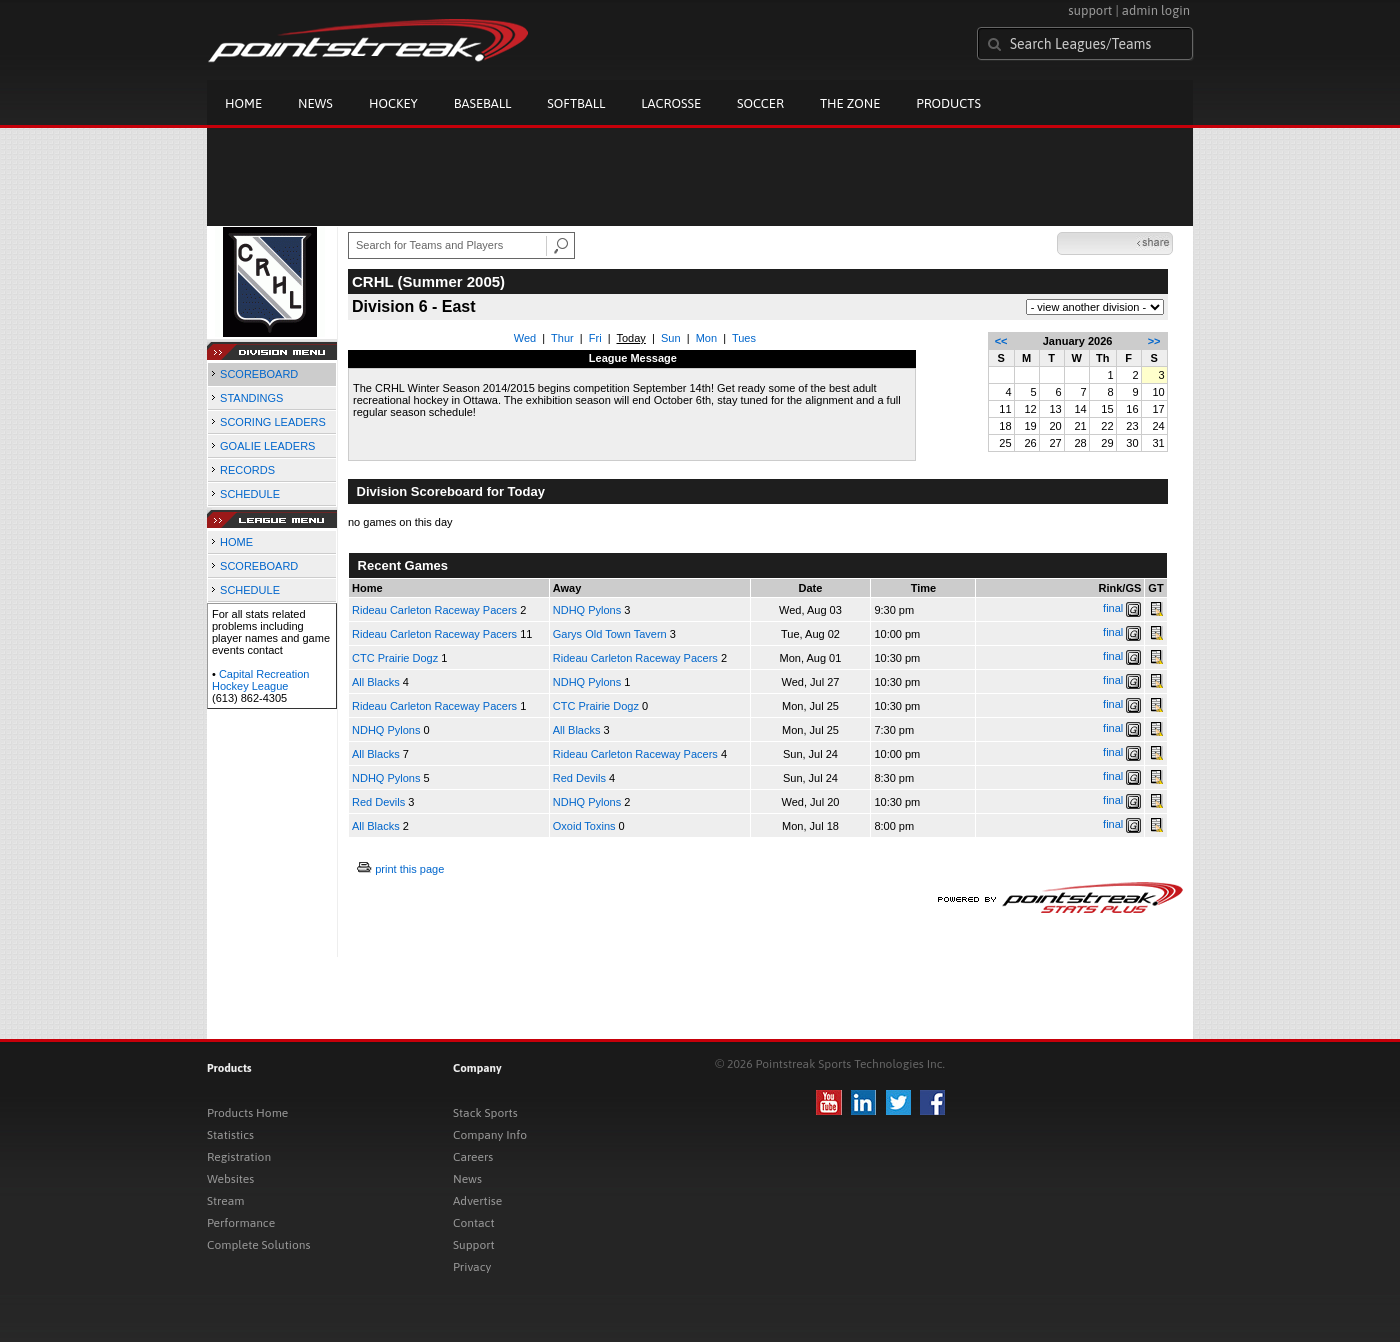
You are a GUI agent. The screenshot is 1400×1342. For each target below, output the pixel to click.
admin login (1156, 10)
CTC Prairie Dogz (395, 658)
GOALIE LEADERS (267, 446)
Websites (230, 1179)
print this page (409, 869)
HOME (236, 542)
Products (948, 103)
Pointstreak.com (368, 42)
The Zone (850, 103)
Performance (241, 1223)
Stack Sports (485, 1113)
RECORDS (247, 470)
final (1113, 608)
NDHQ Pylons (587, 610)
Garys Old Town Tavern (610, 634)
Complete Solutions (258, 1245)
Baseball (483, 103)
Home (243, 103)
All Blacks (376, 682)
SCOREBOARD (259, 374)
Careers (473, 1157)
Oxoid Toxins (584, 826)
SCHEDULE (250, 494)
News (315, 103)
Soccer (760, 103)
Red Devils (579, 778)
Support (474, 1245)
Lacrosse (671, 103)
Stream (225, 1201)
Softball (576, 103)
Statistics (230, 1135)
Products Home (247, 1113)
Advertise (477, 1201)
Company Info (490, 1135)
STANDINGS (251, 398)
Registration (239, 1157)
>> (1154, 341)
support (1090, 10)
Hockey (393, 103)
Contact (474, 1223)
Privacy (472, 1267)
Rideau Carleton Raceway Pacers (434, 610)
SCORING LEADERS (273, 422)
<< (1001, 341)
